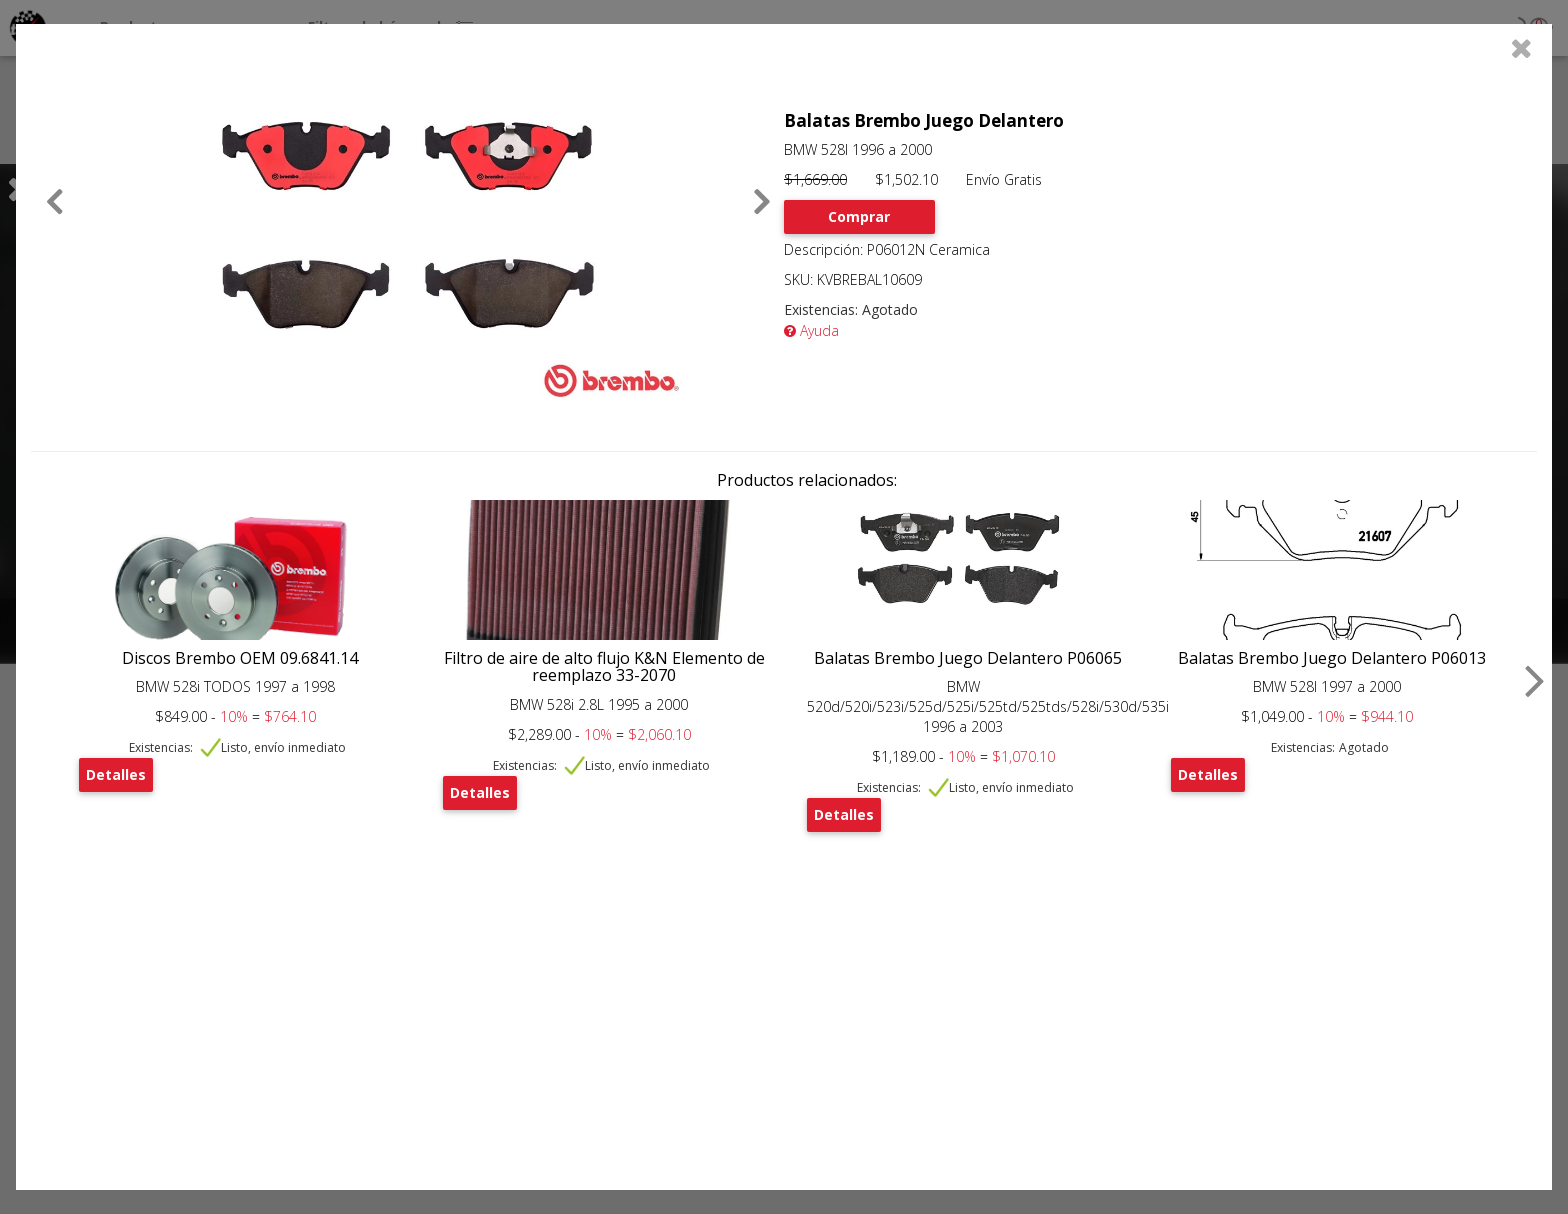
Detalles (116, 774)
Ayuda (811, 330)
